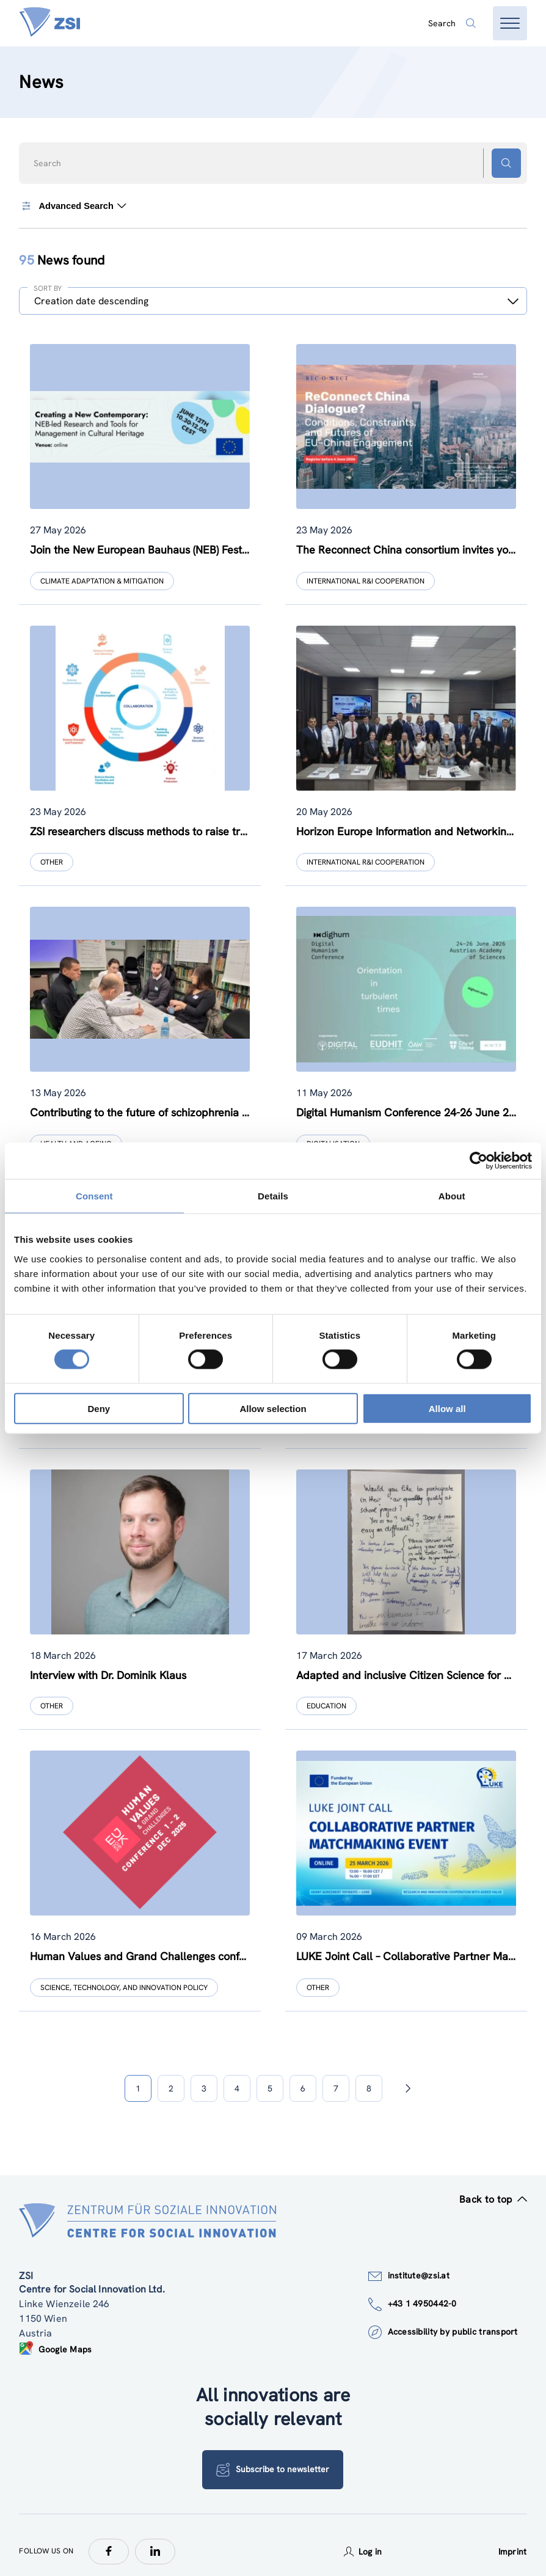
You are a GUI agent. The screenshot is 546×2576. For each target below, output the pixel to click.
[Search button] (506, 163)
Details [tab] (273, 1196)
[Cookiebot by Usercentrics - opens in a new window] (478, 1161)
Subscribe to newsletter (272, 2457)
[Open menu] (510, 23)
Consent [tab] (94, 1196)
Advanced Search (72, 206)
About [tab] (452, 1196)
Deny (98, 1408)
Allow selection (272, 1408)
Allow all (447, 1408)
